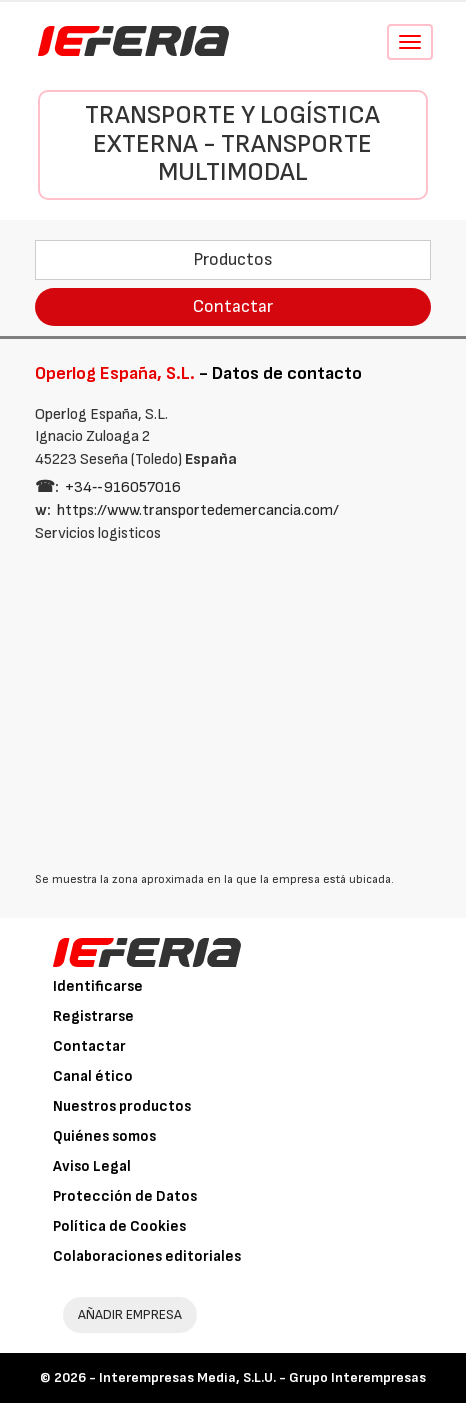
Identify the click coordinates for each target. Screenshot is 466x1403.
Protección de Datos (125, 1196)
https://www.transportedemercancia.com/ (198, 510)
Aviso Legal (92, 1166)
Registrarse (93, 1016)
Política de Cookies (119, 1226)
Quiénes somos (104, 1136)
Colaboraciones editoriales (147, 1256)
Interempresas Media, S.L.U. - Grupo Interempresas (262, 1377)
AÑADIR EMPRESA (130, 1314)
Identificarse (98, 986)
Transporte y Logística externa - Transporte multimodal (232, 144)
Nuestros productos (122, 1106)
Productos (233, 259)
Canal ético (93, 1076)
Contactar (233, 306)
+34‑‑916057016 (123, 487)
